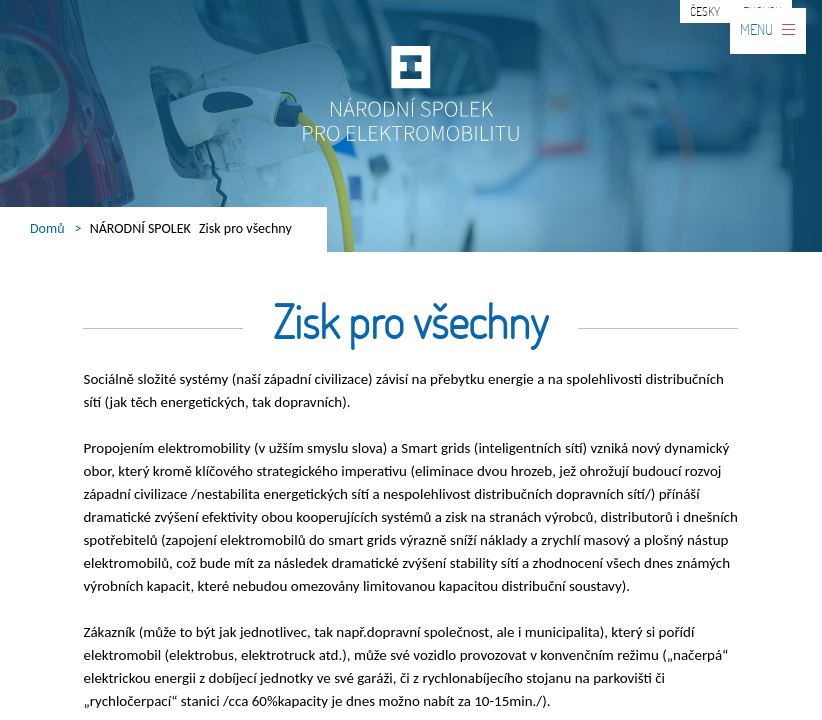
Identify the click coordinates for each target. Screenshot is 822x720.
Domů (47, 228)
